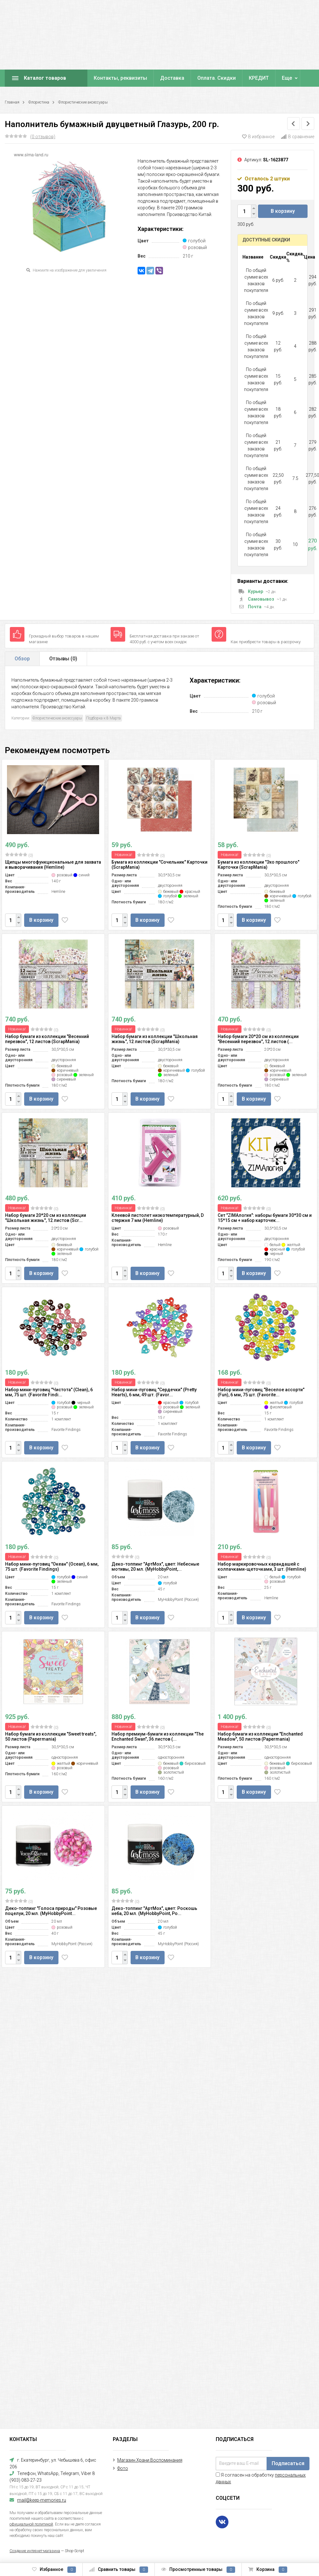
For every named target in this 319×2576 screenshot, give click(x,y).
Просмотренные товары (198, 2569)
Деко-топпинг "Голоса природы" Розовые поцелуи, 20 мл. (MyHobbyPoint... (51, 1911)
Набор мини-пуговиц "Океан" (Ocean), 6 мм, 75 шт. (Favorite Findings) (51, 1566)
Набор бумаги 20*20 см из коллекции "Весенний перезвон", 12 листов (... (258, 1039)
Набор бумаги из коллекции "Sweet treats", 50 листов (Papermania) (50, 1736)
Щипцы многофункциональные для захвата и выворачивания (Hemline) (53, 865)
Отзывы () (63, 659)
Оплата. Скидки (216, 78)
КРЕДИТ (259, 78)
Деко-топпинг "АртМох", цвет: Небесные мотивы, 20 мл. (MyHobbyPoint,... (155, 1566)
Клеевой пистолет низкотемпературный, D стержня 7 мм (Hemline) (158, 1218)
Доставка (172, 78)
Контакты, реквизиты (120, 78)
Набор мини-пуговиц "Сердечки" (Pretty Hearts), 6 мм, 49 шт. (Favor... (154, 1392)
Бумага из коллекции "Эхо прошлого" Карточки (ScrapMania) (258, 865)
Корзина (267, 2569)
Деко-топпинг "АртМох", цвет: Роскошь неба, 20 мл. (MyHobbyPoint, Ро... (154, 1911)
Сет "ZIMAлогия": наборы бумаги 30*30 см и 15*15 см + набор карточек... (265, 1218)
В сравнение (297, 136)
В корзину (283, 211)
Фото (122, 2468)
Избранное (54, 2569)
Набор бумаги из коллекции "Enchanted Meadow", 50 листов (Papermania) (260, 1736)
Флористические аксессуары (83, 102)
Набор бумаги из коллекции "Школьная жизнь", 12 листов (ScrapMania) (155, 1039)
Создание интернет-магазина (35, 2551)
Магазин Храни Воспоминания (149, 2460)
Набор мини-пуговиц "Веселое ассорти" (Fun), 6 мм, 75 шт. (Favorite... (261, 1392)
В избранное (258, 136)
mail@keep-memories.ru (41, 2500)
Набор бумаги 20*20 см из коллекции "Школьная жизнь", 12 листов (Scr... (45, 1218)
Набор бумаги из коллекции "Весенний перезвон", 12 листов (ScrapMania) (47, 1039)
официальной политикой (31, 2524)
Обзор (22, 659)
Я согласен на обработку (261, 2478)
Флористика (38, 102)
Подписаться (288, 2463)
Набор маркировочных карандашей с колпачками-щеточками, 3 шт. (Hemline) (262, 1566)
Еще (287, 78)
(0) (19, 855)
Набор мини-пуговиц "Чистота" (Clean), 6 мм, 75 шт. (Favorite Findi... (49, 1392)
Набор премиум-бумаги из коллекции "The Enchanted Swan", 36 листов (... (158, 1736)
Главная (12, 102)
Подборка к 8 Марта (103, 718)
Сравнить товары (118, 2569)
